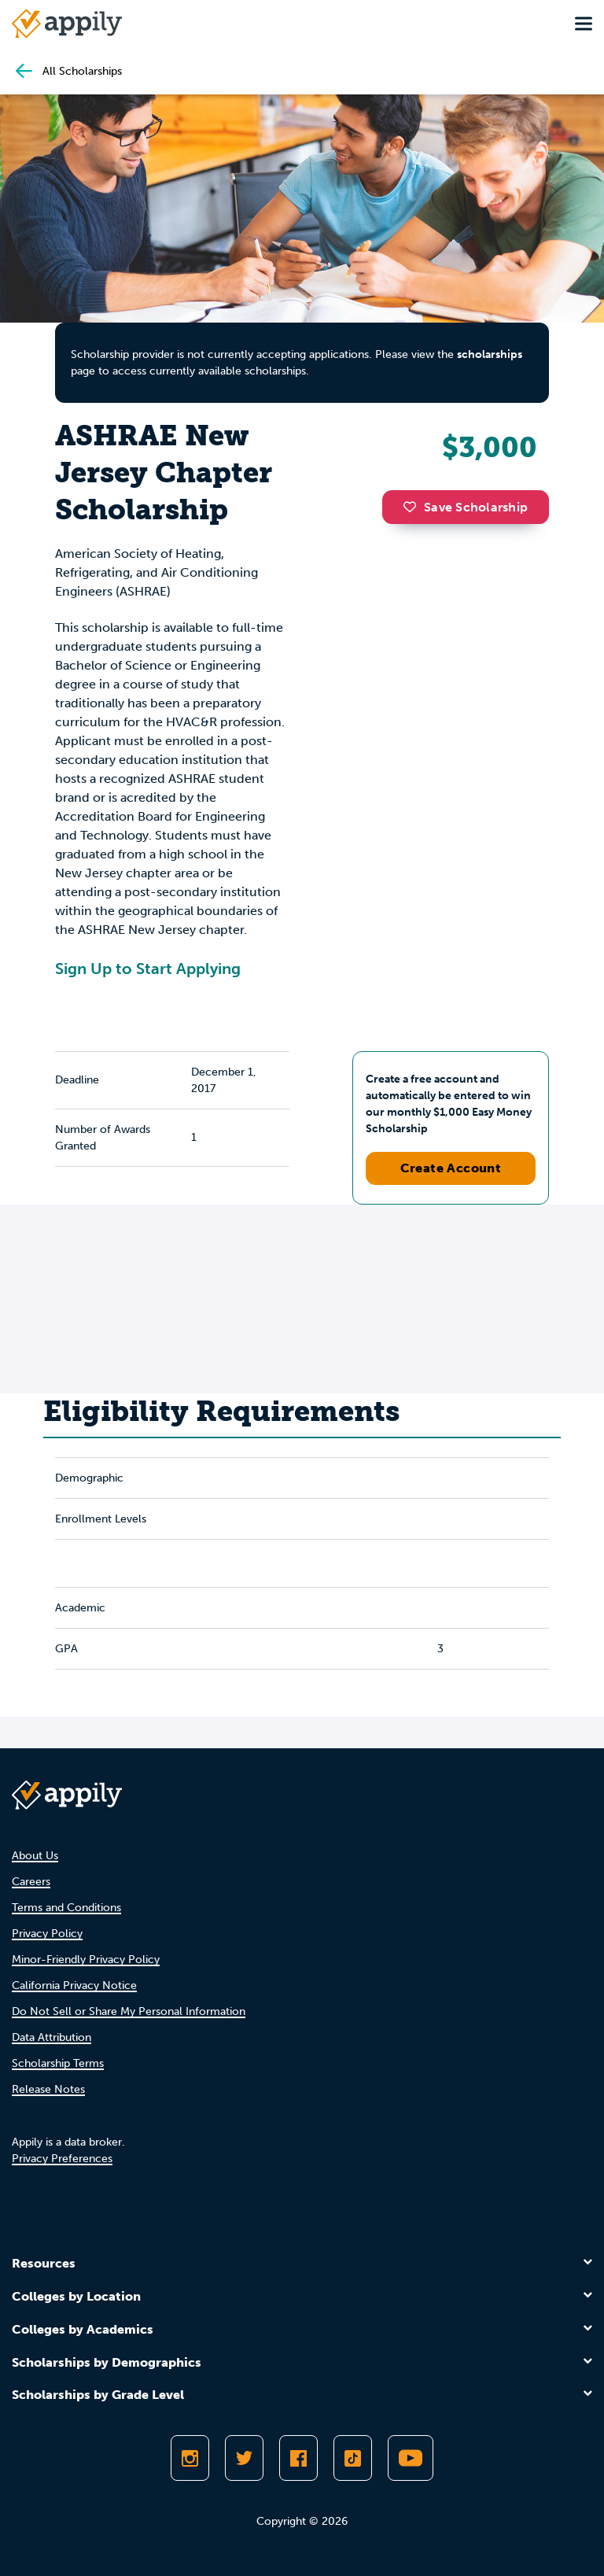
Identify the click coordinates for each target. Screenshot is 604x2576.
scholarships (489, 354)
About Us (35, 1855)
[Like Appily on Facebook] (298, 2458)
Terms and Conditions (66, 1907)
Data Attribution (51, 2037)
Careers (31, 1881)
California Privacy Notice (74, 1985)
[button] (413, 506)
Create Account (451, 1168)
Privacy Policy (47, 1933)
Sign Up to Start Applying (148, 968)
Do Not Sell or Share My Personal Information (128, 2011)
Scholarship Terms (58, 2063)
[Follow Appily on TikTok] (352, 2458)
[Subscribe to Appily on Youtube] (410, 2458)
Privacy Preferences (62, 2158)
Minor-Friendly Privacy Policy (86, 1959)
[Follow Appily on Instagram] (190, 2458)
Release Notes (48, 2089)
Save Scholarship (465, 507)
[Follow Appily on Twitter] (244, 2458)
